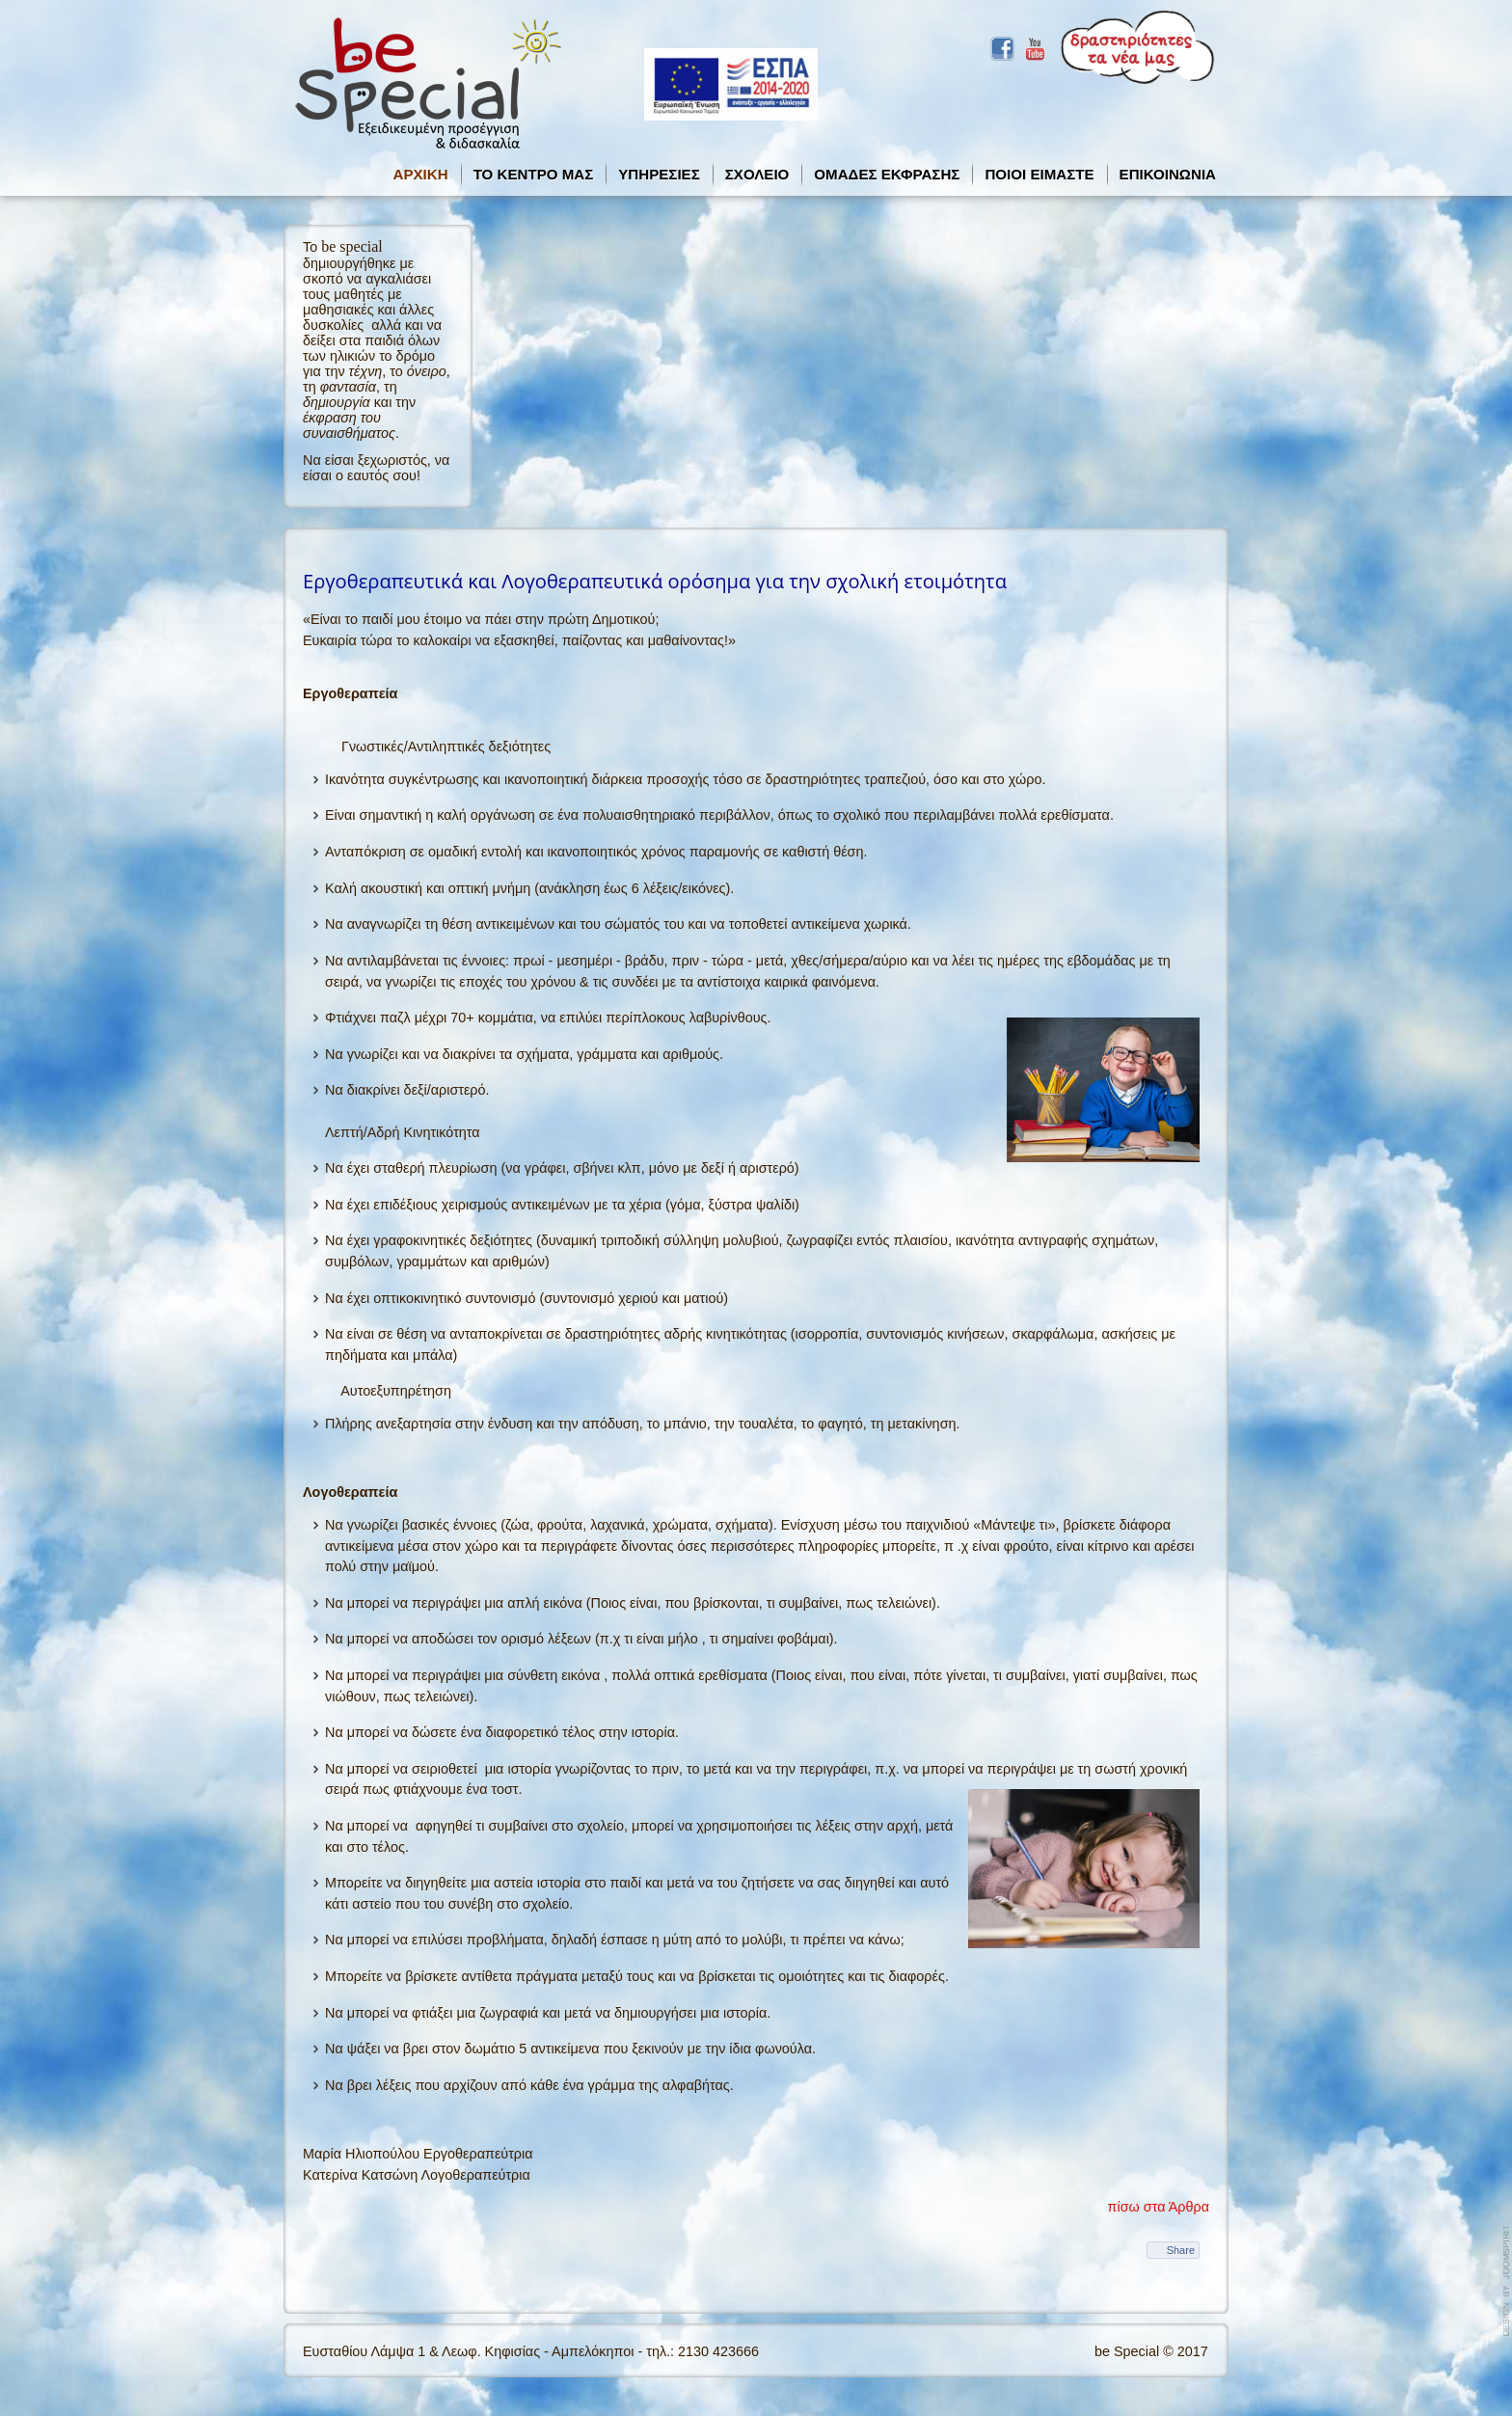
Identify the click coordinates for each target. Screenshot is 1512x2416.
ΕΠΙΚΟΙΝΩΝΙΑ (1168, 174)
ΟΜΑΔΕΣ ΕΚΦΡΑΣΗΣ (886, 174)
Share (1181, 2250)
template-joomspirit (1507, 2281)
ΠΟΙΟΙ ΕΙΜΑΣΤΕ (1039, 174)
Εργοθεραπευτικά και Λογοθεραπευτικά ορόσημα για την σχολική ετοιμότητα (655, 580)
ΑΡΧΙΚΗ (420, 174)
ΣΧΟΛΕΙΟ (757, 174)
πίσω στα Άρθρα (1158, 2206)
